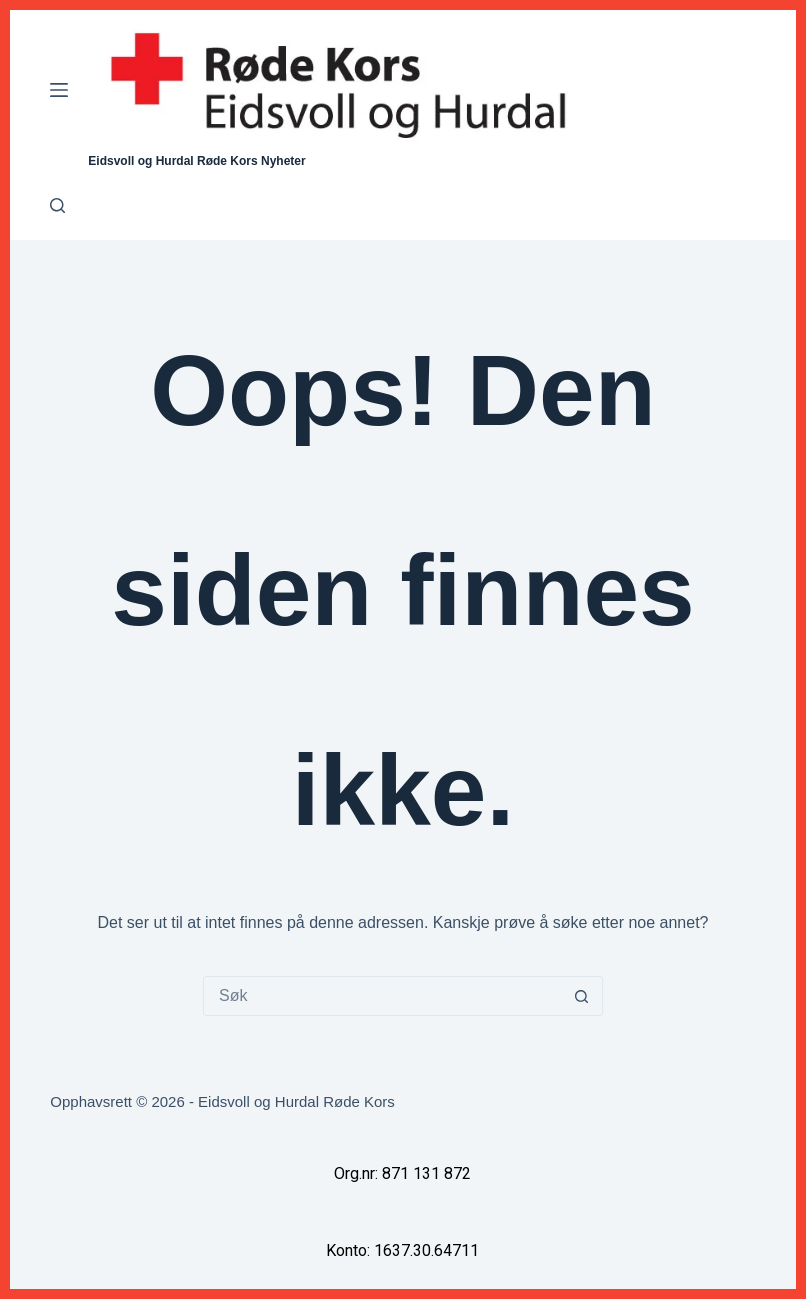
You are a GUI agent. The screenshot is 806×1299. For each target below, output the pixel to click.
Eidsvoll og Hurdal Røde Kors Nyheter (196, 161)
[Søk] (57, 205)
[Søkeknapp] (582, 996)
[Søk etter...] (383, 996)
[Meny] (59, 90)
